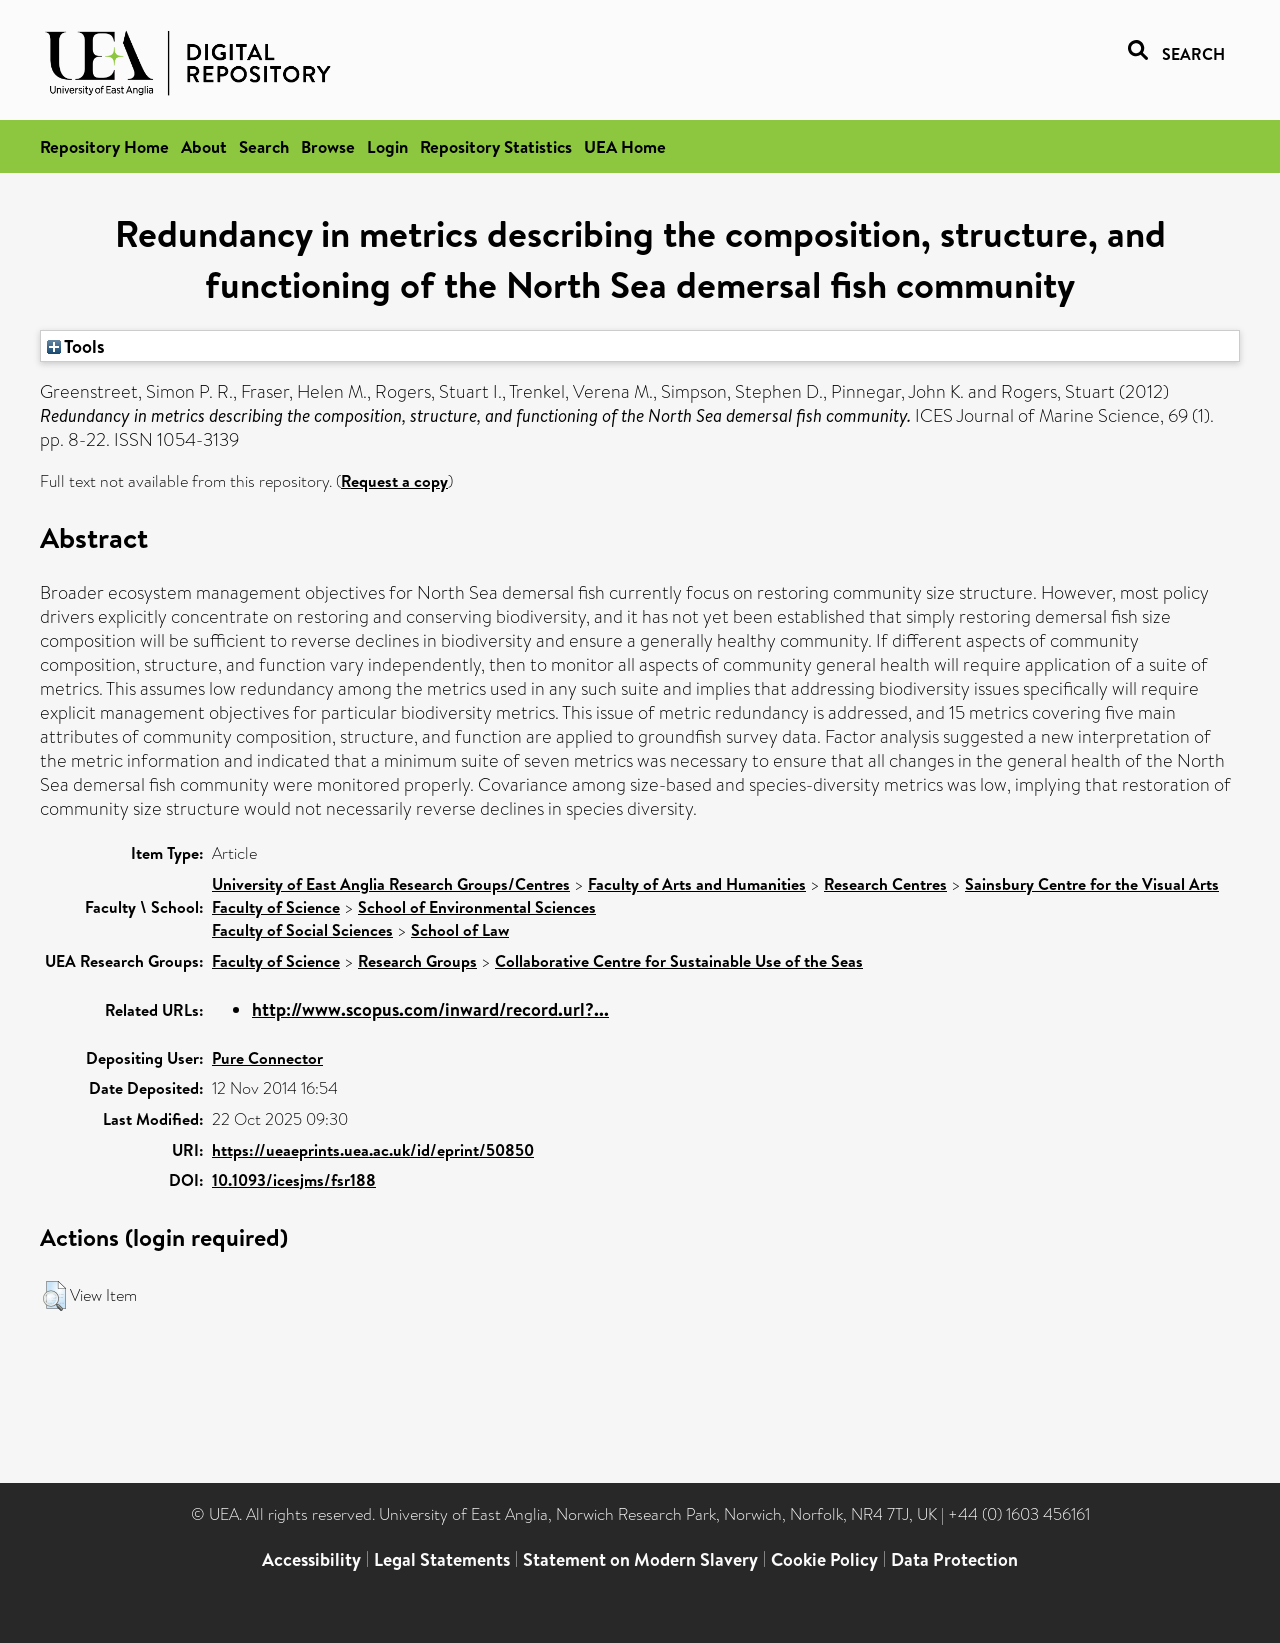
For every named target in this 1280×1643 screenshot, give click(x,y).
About (204, 146)
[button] (54, 1296)
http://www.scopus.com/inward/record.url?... (430, 1009)
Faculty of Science (276, 907)
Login (387, 146)
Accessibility (311, 1559)
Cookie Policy (824, 1559)
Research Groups (417, 961)
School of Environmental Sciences (477, 907)
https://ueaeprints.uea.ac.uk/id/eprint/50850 (373, 1150)
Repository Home (104, 146)
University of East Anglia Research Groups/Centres (391, 884)
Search (264, 146)
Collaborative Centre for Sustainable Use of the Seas (679, 961)
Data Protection (954, 1559)
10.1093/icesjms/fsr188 (294, 1180)
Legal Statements (442, 1559)
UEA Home (625, 146)
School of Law (460, 930)
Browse (328, 146)
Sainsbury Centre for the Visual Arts (1092, 884)
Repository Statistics (496, 146)
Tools (76, 346)
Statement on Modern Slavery (640, 1559)
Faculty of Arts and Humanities (697, 884)
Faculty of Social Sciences (302, 930)
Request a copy (394, 481)
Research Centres (885, 884)
